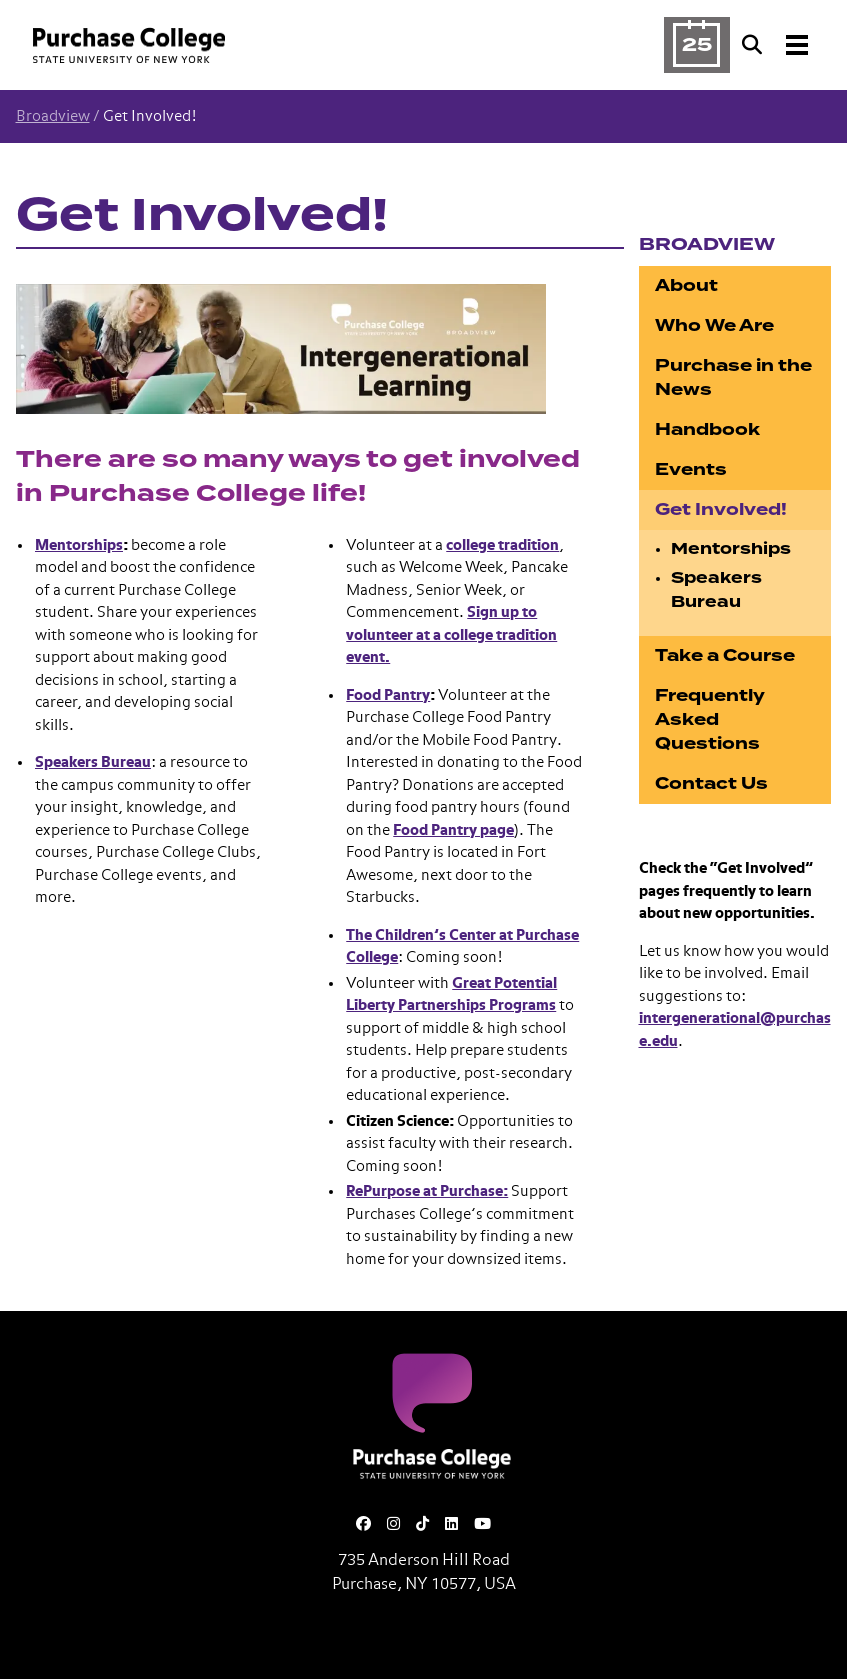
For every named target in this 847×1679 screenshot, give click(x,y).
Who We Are (714, 325)
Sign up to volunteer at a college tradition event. (451, 635)
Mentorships (79, 545)
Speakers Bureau (93, 762)
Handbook (707, 429)
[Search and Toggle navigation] (777, 45)
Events (691, 469)
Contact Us (711, 783)
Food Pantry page (453, 830)
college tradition (502, 545)
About (686, 285)
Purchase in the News (733, 377)
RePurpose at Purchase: (427, 1191)
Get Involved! (721, 509)
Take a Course (725, 655)
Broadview (53, 116)
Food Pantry (388, 695)
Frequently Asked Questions (710, 719)
